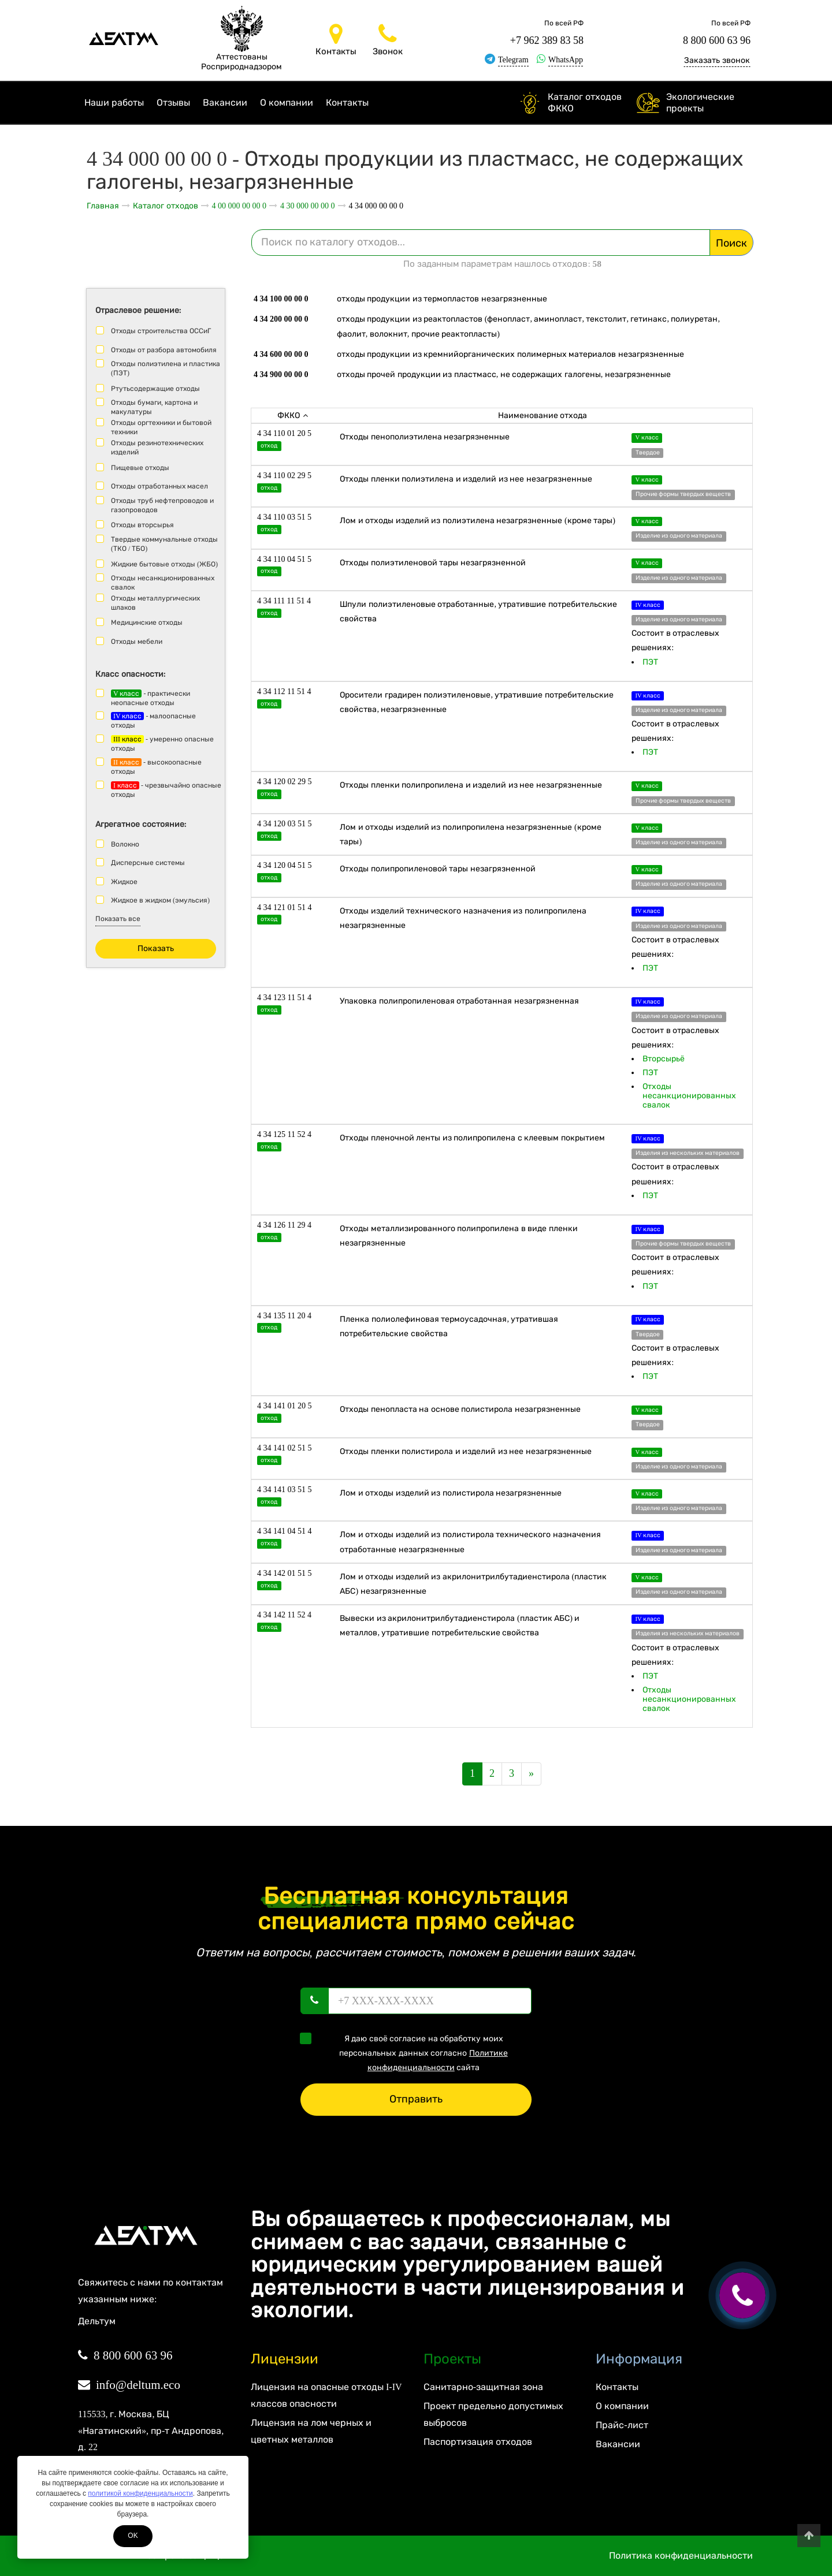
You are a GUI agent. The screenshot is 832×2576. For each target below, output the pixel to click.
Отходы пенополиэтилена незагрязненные (425, 437)
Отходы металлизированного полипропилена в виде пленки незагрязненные (459, 1235)
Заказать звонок (717, 60)
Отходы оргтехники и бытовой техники (161, 427)
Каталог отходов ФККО (585, 102)
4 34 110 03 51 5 (284, 517)
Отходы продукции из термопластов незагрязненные (442, 298)
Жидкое (124, 882)
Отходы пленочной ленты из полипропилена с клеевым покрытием (472, 1138)
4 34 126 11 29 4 (284, 1225)
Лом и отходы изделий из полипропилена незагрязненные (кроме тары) (470, 834)
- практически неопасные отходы (150, 698)
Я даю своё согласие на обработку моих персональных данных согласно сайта (407, 2052)
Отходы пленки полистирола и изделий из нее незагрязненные (466, 1451)
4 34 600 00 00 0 (281, 354)
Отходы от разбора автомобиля (164, 350)
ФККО (292, 415)
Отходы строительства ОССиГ (161, 331)
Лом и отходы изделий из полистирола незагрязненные (451, 1493)
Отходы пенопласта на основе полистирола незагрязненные (460, 1409)
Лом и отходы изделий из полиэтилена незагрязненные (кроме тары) (477, 520)
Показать (156, 948)
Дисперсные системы (148, 863)
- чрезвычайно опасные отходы (166, 790)
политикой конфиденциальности (140, 2493)
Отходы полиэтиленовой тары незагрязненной (433, 562)
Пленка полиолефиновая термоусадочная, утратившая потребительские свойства (449, 1326)
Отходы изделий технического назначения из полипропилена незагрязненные (463, 918)
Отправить (416, 2099)
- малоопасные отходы (153, 720)
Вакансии (225, 102)
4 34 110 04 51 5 (284, 559)
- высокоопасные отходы (156, 767)
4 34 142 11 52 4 (284, 1615)
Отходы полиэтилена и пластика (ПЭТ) (165, 368)
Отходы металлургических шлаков (155, 603)
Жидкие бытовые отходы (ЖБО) (164, 564)
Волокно (125, 844)
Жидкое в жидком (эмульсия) (160, 900)
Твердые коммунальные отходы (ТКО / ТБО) (164, 544)
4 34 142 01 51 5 (284, 1573)
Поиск (731, 243)
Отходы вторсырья (142, 525)
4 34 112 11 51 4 (284, 691)
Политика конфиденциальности (681, 2555)
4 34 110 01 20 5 (284, 433)
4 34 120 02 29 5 (284, 781)
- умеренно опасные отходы (162, 743)
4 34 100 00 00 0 (281, 298)
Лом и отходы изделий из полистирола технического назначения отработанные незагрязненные (470, 1541)
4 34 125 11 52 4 (284, 1134)
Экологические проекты (700, 102)
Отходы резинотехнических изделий (157, 447)
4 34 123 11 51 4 (284, 997)
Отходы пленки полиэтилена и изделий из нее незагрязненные (466, 479)
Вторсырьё (663, 1058)
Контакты (347, 102)
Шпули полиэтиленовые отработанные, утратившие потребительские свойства (478, 611)
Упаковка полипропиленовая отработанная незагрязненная (459, 1001)
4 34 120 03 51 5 (284, 823)
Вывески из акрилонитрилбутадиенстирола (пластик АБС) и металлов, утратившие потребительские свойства (460, 1625)
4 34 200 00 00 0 (281, 319)
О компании (286, 102)
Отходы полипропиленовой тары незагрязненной (438, 868)
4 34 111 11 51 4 (284, 601)
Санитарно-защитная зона (483, 2387)
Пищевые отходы (140, 468)
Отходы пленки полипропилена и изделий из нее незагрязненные (471, 785)
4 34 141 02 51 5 (284, 1448)
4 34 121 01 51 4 (284, 907)
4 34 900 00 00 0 (281, 374)
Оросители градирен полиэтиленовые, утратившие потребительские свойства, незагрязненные (477, 702)
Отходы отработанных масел (159, 486)
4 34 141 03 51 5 (284, 1489)
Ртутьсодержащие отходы (155, 389)
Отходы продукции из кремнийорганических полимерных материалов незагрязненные (510, 354)
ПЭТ (650, 662)
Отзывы (173, 102)
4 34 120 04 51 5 (284, 865)
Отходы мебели (136, 642)
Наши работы (114, 102)
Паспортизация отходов (478, 2442)
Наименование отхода (543, 415)
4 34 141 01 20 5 (284, 1405)
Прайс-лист (622, 2425)
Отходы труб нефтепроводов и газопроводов (162, 505)
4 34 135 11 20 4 (284, 1315)
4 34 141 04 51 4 (284, 1531)
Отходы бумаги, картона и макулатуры (154, 407)
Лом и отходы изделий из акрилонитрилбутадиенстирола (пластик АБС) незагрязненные (473, 1583)
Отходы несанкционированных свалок (162, 582)
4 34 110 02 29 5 (284, 475)
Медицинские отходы (147, 622)
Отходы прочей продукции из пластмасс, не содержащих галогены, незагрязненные (504, 374)
